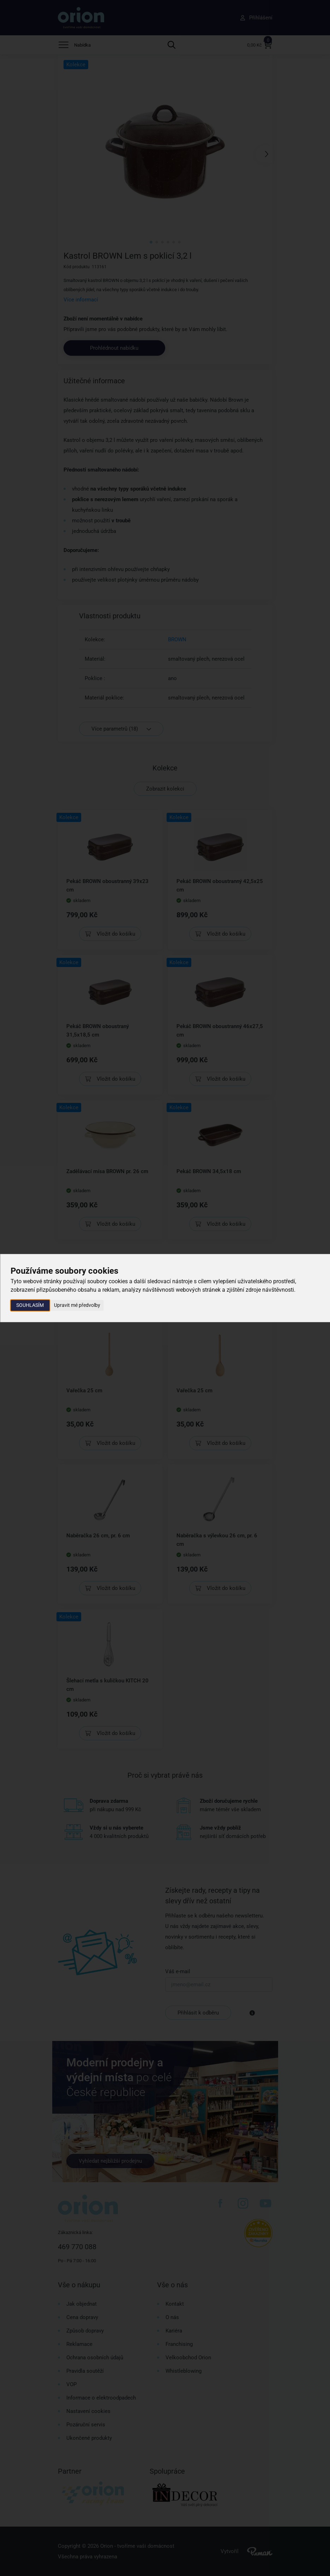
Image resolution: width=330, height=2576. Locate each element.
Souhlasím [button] (30, 1305)
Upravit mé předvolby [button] (77, 1305)
